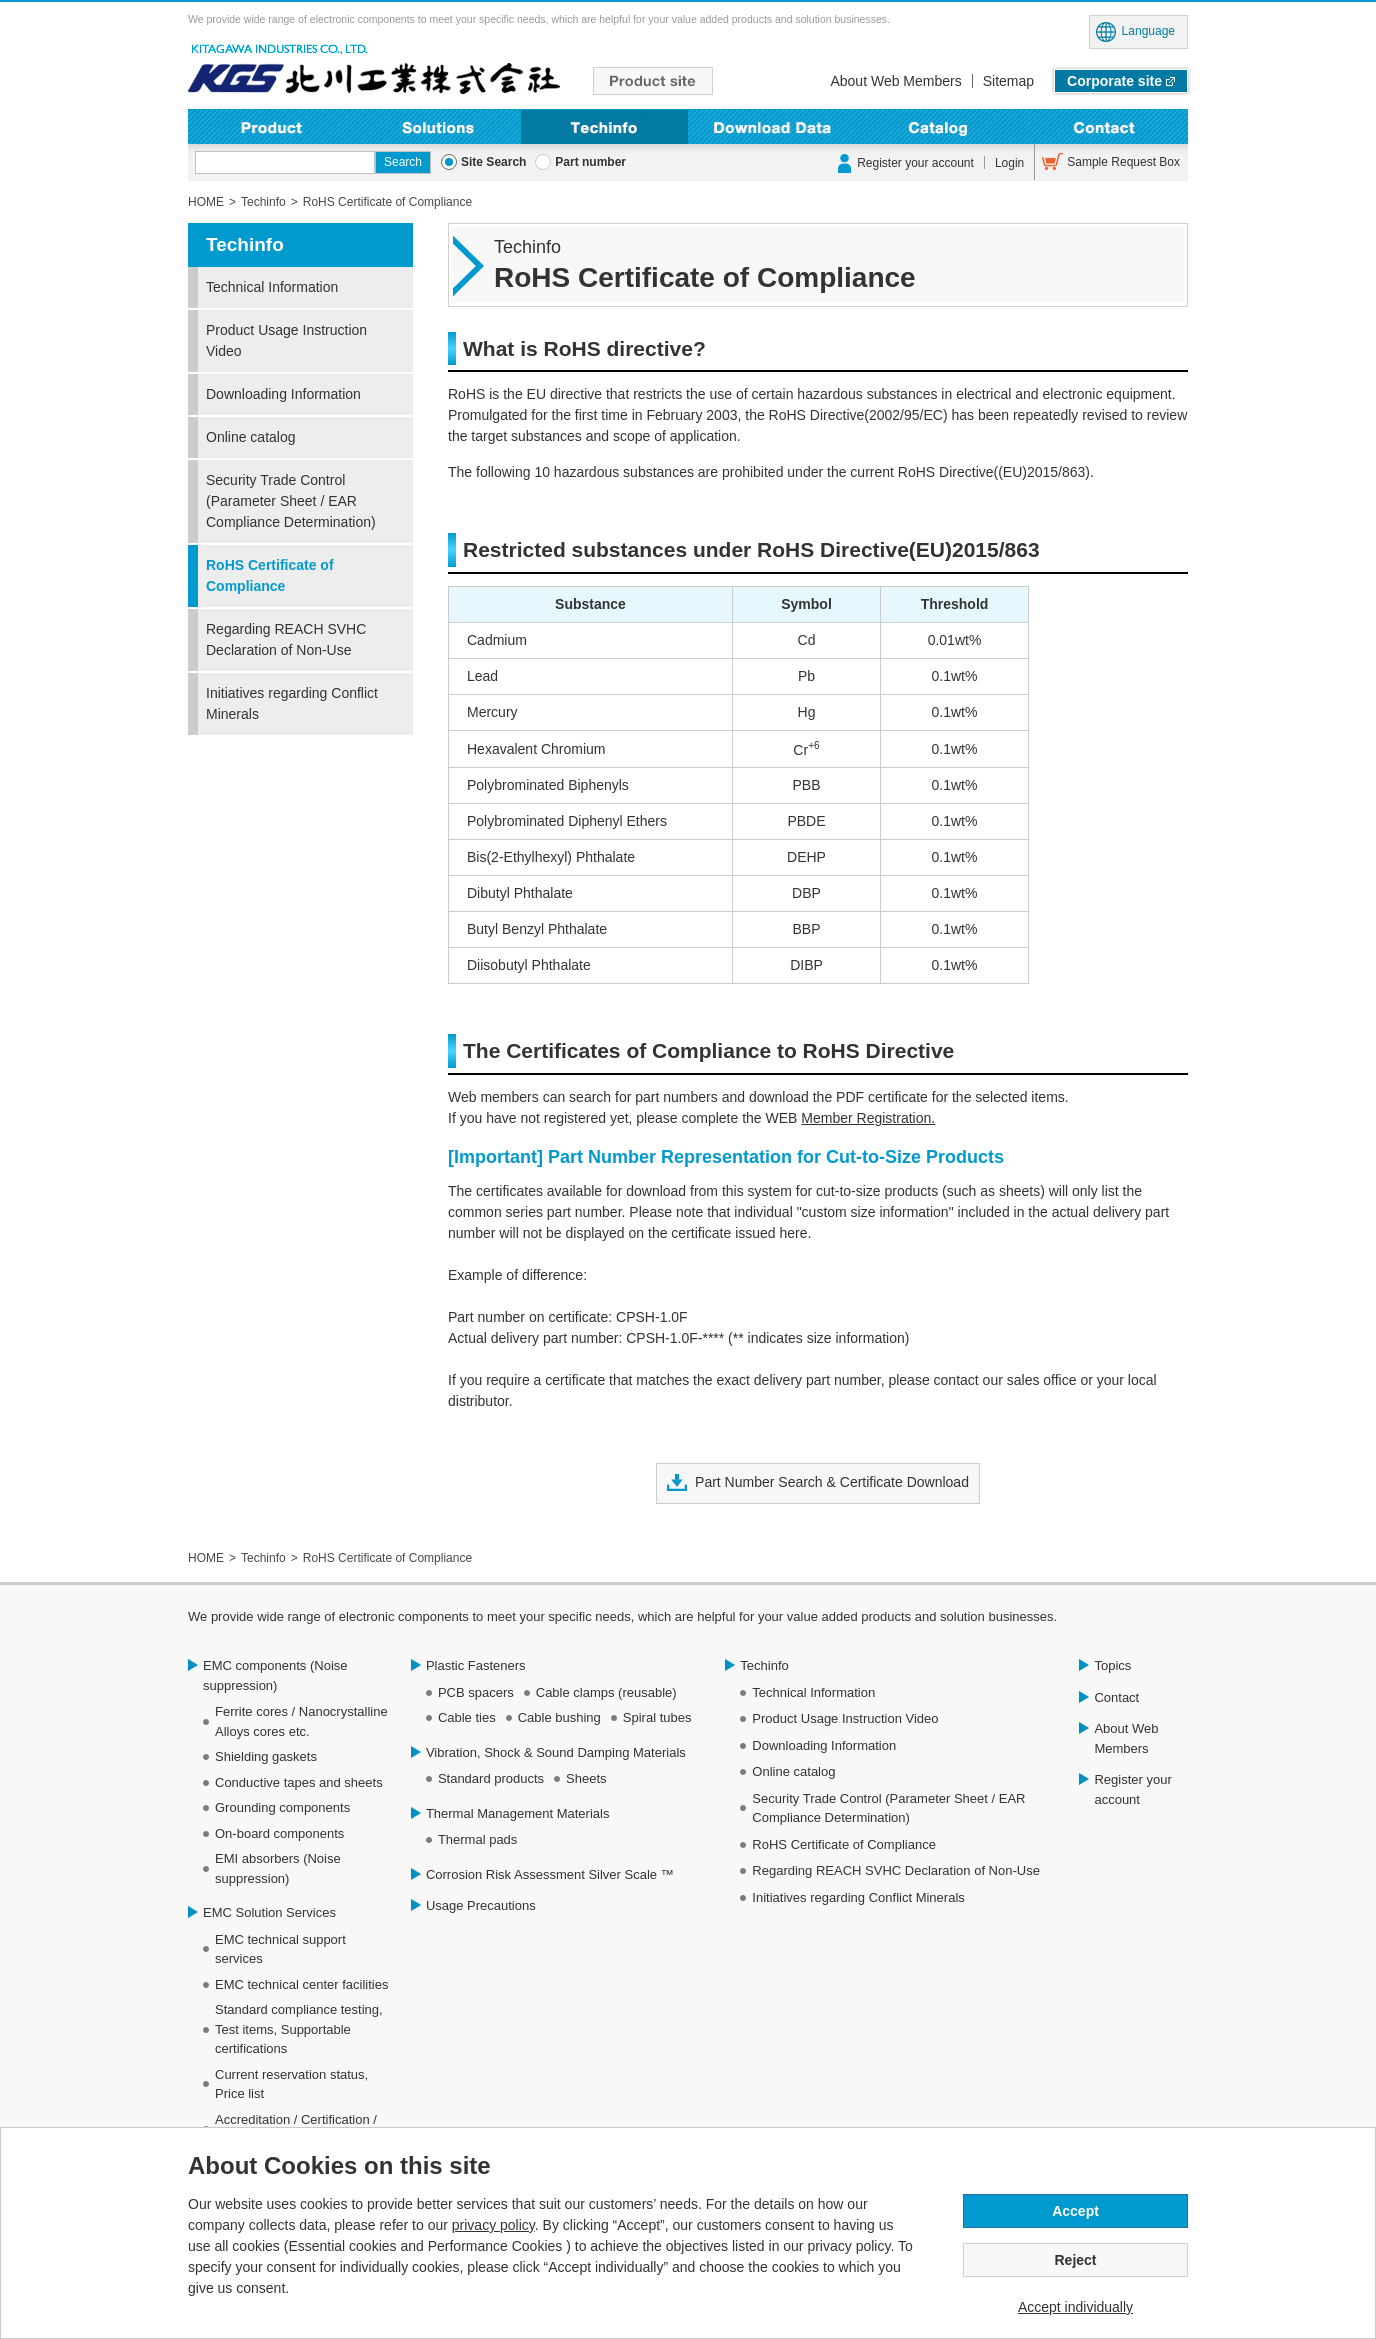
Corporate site (1114, 81)
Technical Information (272, 287)
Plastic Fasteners (476, 1665)
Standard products (491, 1778)
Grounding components (282, 1807)
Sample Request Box (1123, 162)
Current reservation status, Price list (291, 2084)
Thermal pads (477, 1839)
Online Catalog (938, 126)
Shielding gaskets (266, 1756)
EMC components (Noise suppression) (275, 1675)
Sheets (586, 1778)
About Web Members (895, 81)
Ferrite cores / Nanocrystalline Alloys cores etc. (301, 1721)
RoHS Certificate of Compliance (270, 575)
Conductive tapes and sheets (299, 1782)
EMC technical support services (280, 1949)
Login (1009, 163)
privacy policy (493, 2225)
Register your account (915, 163)
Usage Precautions (481, 1905)
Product (271, 126)
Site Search (493, 162)
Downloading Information (771, 126)
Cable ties (467, 1717)
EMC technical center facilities (301, 1984)
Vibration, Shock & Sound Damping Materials (556, 1752)
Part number (590, 162)
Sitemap (1008, 81)
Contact (1104, 126)
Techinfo (604, 126)
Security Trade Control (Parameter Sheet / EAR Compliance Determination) (291, 501)
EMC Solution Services (269, 1912)
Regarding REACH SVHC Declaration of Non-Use (286, 639)
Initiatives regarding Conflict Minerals (292, 703)
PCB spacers (476, 1692)
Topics (1112, 1665)
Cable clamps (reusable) (606, 1692)
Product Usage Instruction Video (286, 340)
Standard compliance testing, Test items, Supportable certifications (299, 2029)
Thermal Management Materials (518, 1813)
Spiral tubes (657, 1717)
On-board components (279, 1833)
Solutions (438, 126)
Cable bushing (559, 1717)
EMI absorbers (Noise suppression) (278, 1868)
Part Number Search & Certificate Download (832, 1482)
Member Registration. (868, 1118)
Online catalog (251, 437)
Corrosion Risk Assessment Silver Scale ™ (550, 1874)
